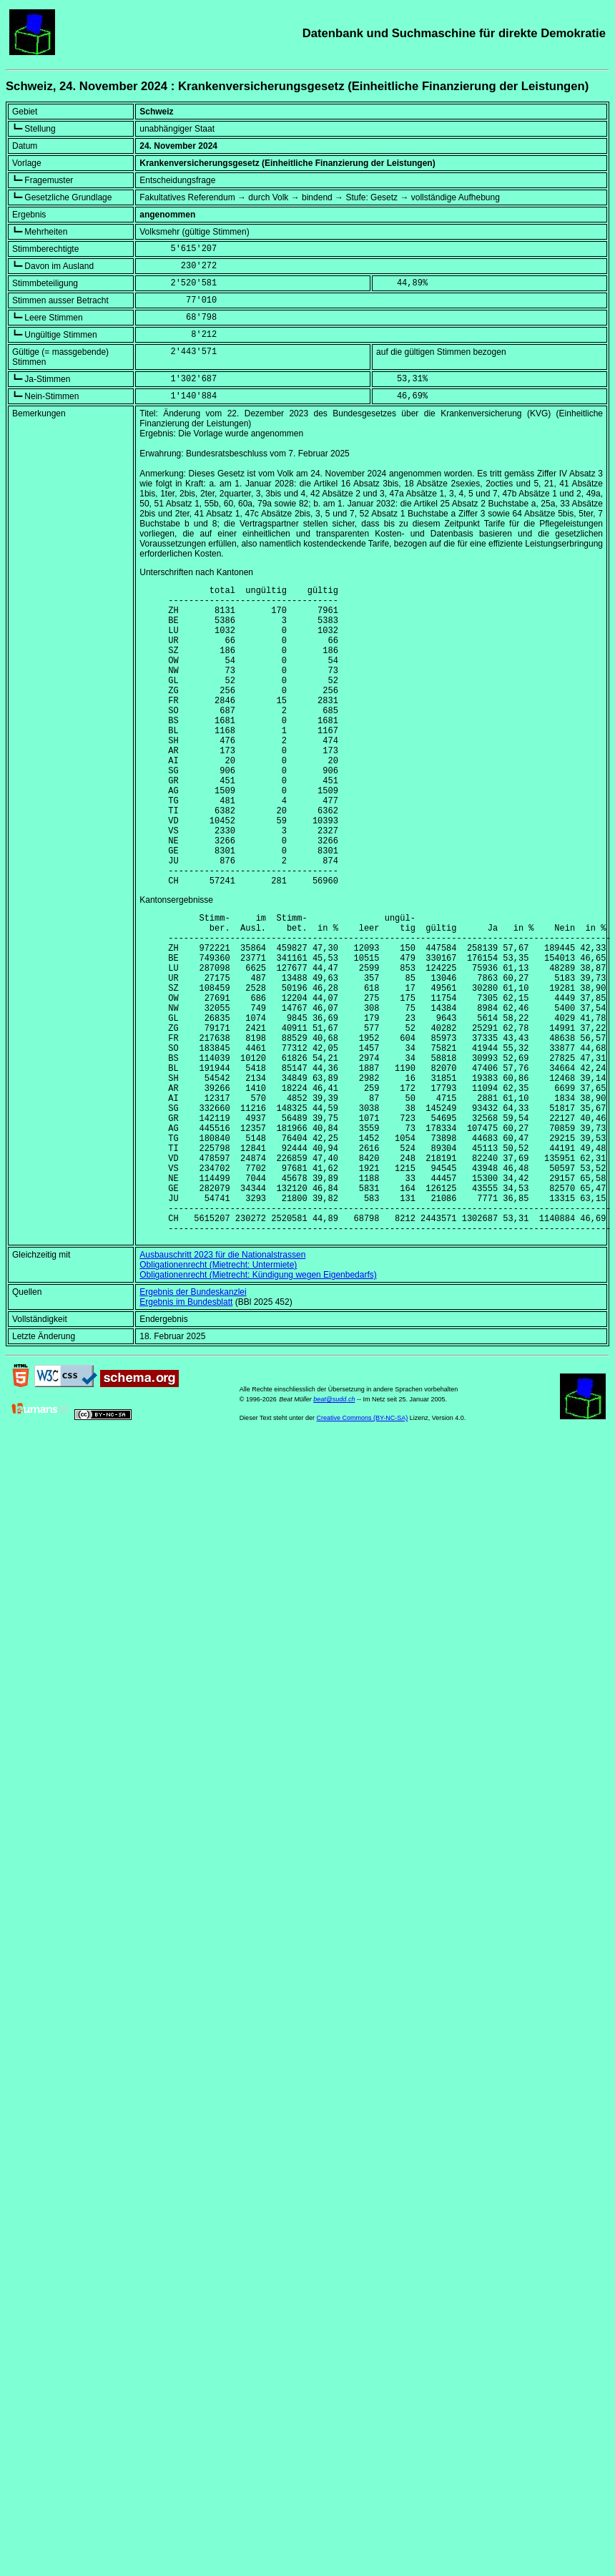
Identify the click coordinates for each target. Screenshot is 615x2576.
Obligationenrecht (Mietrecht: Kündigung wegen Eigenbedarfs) (258, 1408)
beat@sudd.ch (334, 1532)
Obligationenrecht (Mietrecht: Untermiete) (218, 1398)
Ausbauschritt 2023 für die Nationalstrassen (222, 1388)
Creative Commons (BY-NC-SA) (362, 1550)
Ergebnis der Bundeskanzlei (192, 1425)
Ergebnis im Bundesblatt (185, 1435)
